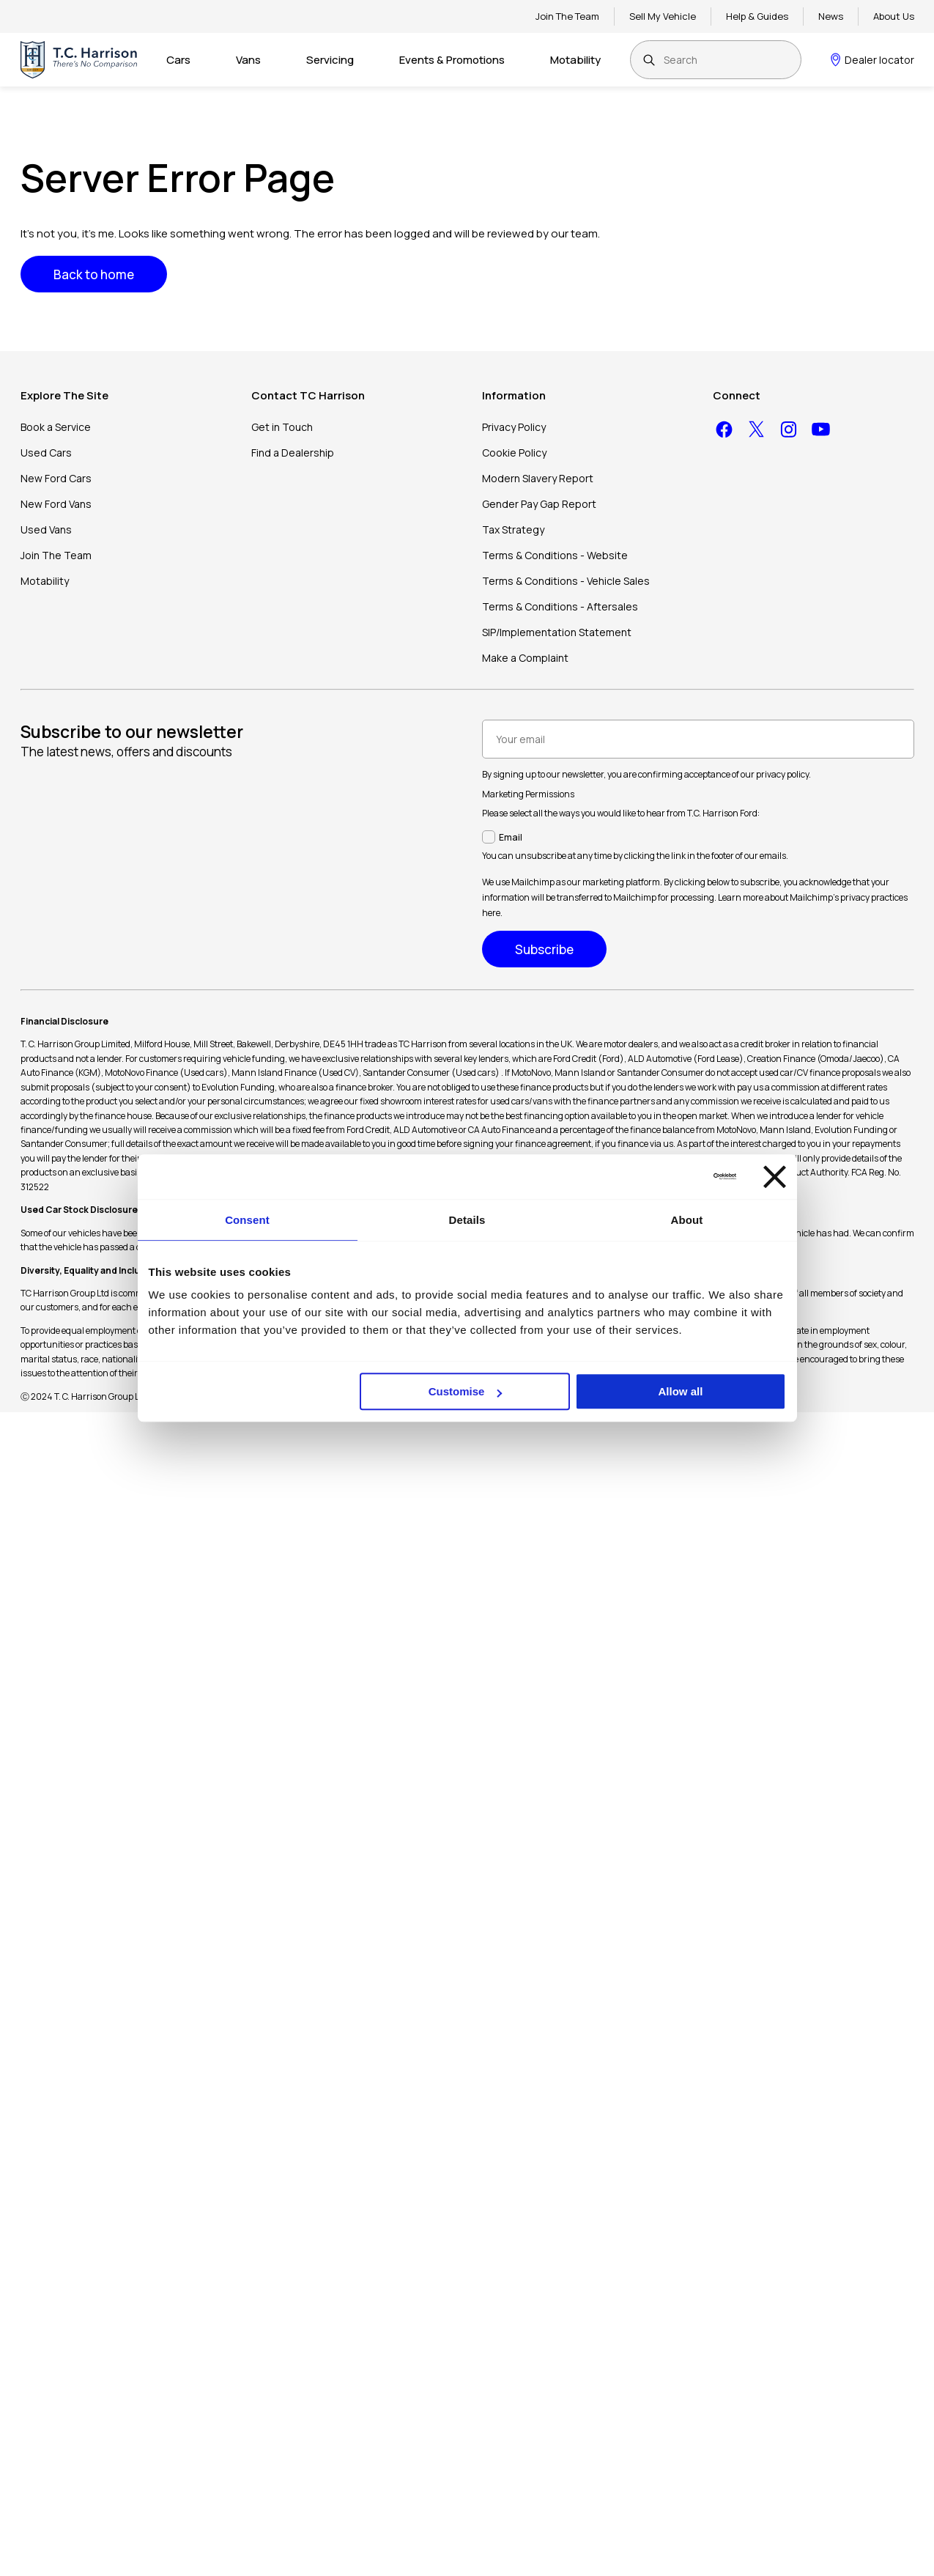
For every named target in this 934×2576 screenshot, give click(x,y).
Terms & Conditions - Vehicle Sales (566, 581)
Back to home (93, 274)
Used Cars (46, 453)
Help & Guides (757, 16)
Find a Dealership (292, 453)
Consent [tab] (247, 1220)
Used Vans (46, 529)
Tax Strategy (513, 529)
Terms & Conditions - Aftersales (560, 606)
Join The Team (567, 16)
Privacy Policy (514, 427)
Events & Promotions (452, 59)
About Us (893, 16)
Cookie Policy (514, 453)
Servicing (330, 59)
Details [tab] (467, 1220)
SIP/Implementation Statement (556, 632)
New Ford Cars (56, 478)
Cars (178, 59)
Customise (466, 1391)
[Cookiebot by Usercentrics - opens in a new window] (672, 1176)
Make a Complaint (525, 658)
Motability (575, 59)
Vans (248, 59)
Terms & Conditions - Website (555, 555)
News (830, 16)
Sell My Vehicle (662, 16)
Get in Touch (282, 427)
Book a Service (56, 427)
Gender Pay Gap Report (539, 504)
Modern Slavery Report (537, 478)
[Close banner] (774, 1176)
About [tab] (687, 1220)
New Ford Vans (56, 504)
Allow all (681, 1391)
